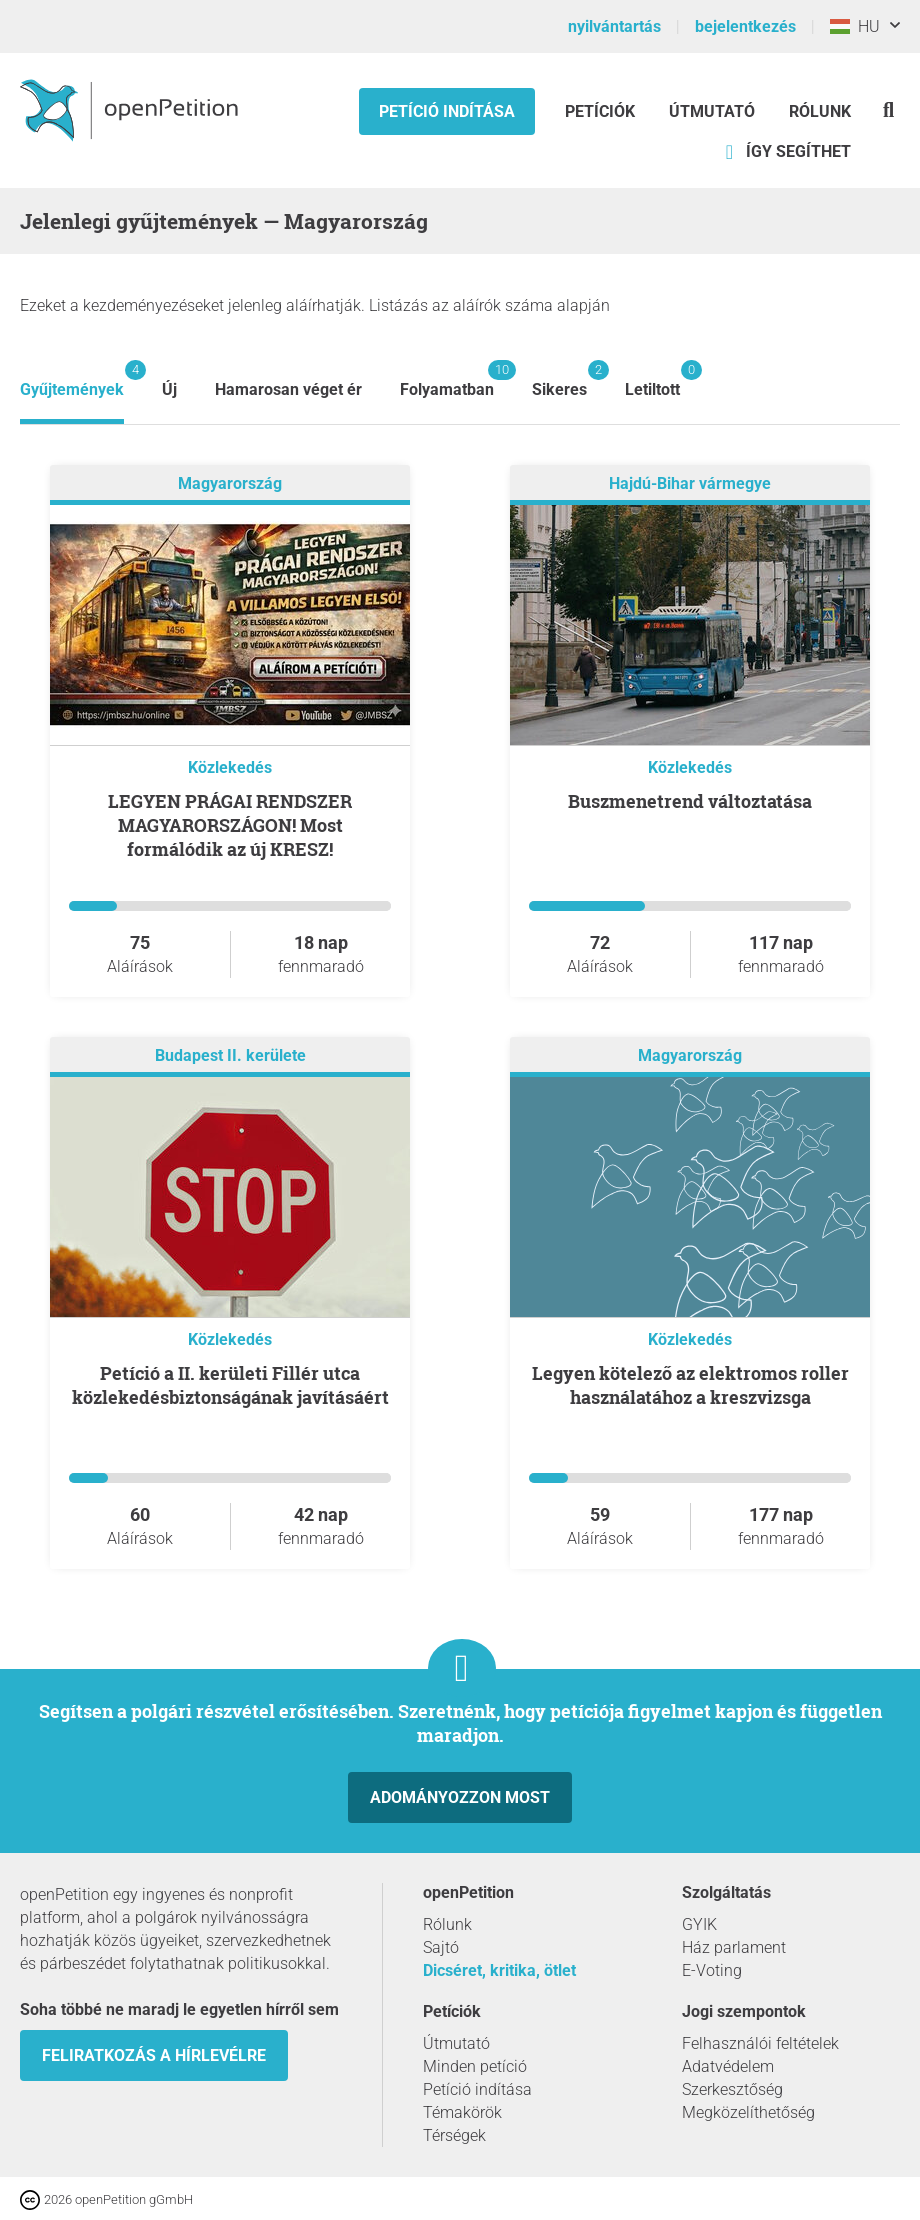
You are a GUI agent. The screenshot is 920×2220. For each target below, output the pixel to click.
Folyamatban (447, 379)
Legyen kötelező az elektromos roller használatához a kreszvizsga (690, 1385)
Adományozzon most (460, 1797)
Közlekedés (230, 767)
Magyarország (230, 483)
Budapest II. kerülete (230, 1055)
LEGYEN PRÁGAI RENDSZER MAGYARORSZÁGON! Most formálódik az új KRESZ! (230, 825)
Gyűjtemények (72, 379)
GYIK (699, 1924)
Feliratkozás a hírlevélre (154, 2055)
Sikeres (559, 379)
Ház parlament (734, 1947)
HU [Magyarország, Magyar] (855, 26)
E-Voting (712, 1970)
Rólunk (820, 111)
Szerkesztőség (732, 2089)
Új (169, 389)
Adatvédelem (728, 2066)
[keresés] (888, 109)
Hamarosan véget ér (288, 389)
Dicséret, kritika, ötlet (499, 1970)
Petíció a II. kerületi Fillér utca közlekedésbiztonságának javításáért (230, 1385)
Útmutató (712, 111)
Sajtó (441, 1947)
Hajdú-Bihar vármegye (690, 483)
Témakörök (462, 2112)
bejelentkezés (745, 26)
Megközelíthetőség (748, 2112)
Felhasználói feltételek (760, 2043)
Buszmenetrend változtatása (690, 801)
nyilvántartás (614, 26)
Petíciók (602, 111)
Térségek (454, 2135)
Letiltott (652, 379)
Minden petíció (475, 2066)
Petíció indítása (447, 111)
